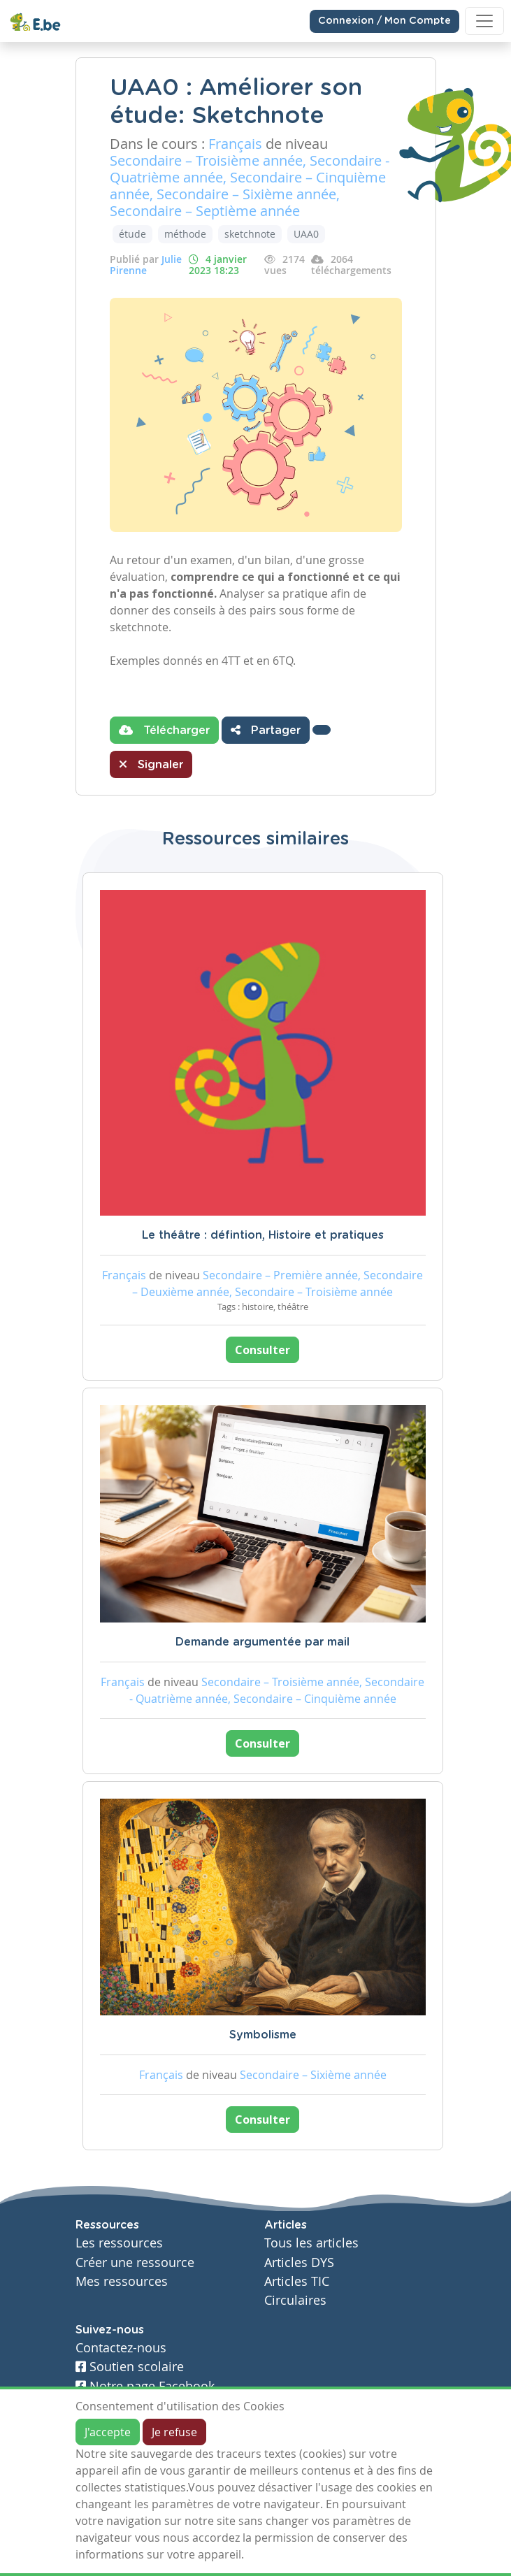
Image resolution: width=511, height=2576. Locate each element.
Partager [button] (266, 729)
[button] (321, 730)
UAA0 (306, 233)
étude (132, 233)
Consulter (262, 1350)
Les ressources (119, 2243)
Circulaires (295, 2300)
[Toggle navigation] (484, 21)
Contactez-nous (120, 2348)
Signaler (151, 764)
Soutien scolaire (129, 2367)
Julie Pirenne (146, 264)
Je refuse (174, 2432)
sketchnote (249, 233)
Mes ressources (121, 2281)
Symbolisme (262, 2035)
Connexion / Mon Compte (384, 21)
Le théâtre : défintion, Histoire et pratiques (263, 1235)
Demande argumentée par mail (262, 1642)
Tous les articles (311, 2243)
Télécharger (164, 729)
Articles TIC (296, 2281)
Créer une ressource (134, 2262)
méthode (185, 233)
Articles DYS (299, 2262)
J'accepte (108, 2432)
